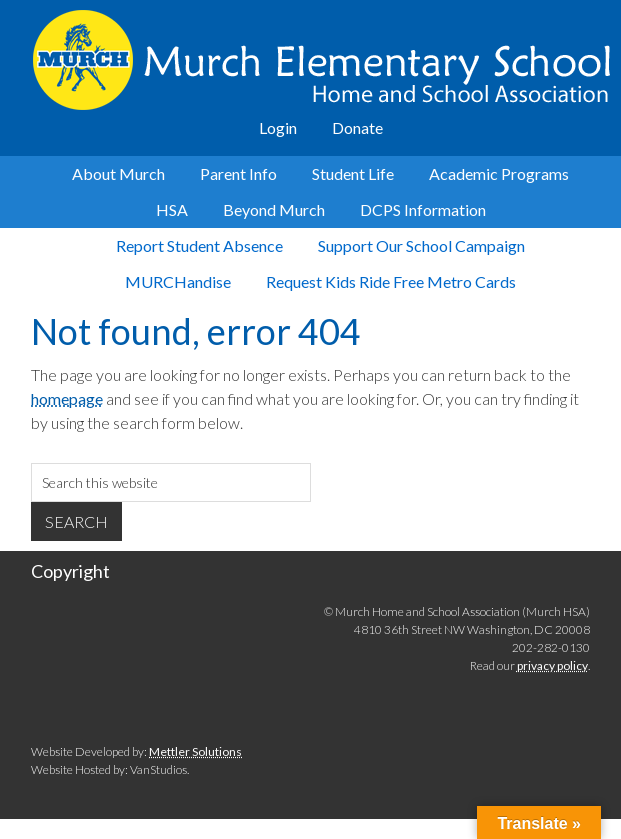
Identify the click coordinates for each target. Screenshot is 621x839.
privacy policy (552, 665)
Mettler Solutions (195, 751)
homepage (67, 398)
